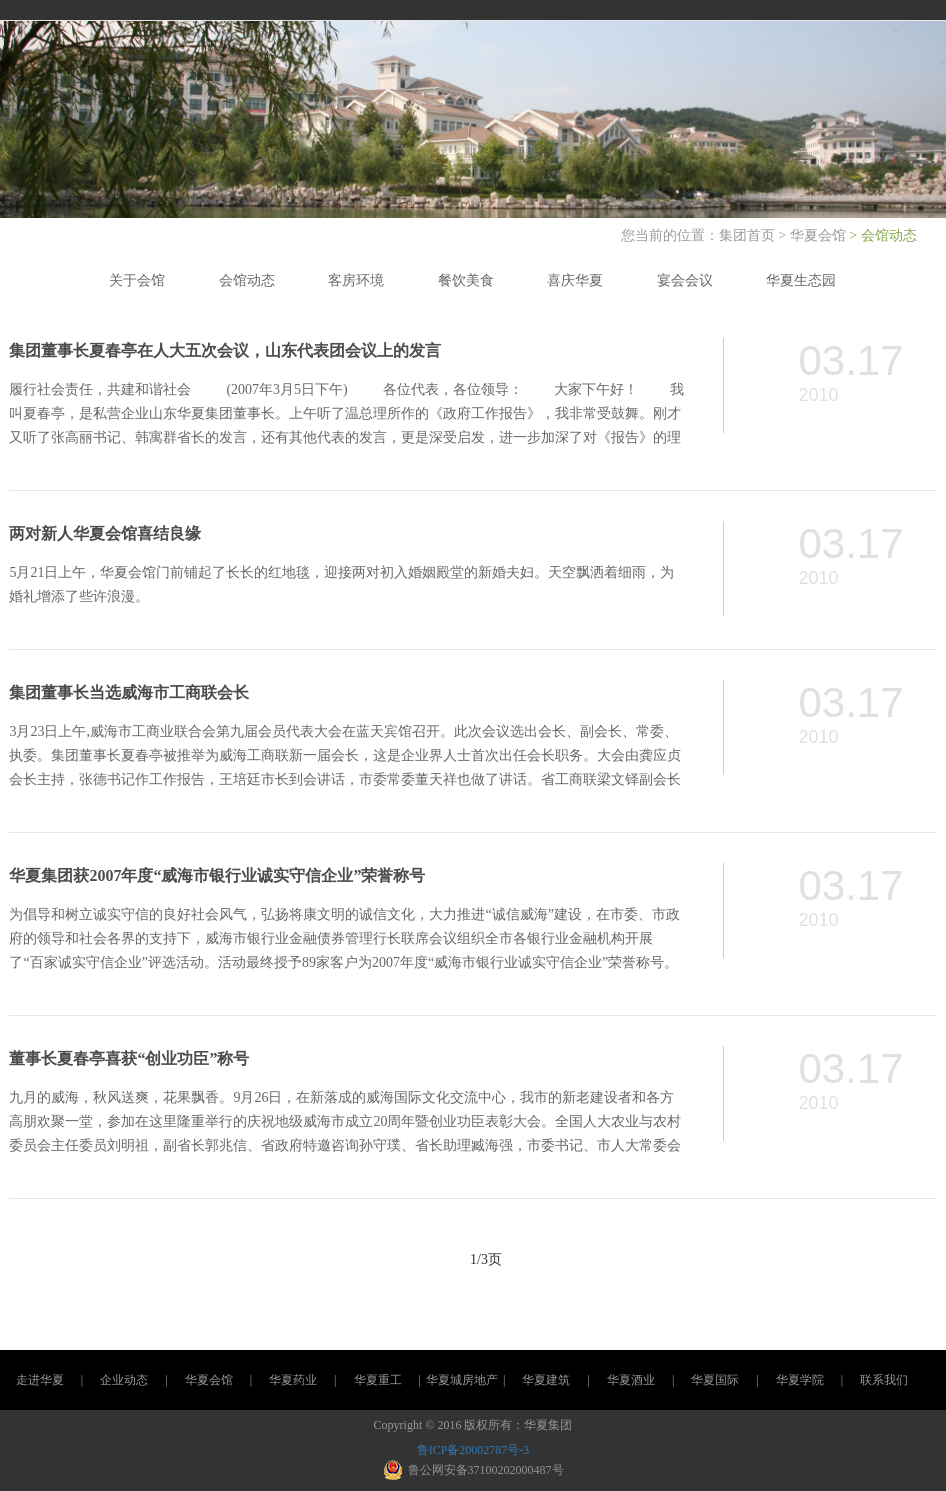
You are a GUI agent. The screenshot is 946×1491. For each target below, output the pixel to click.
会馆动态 (247, 280)
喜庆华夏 (575, 280)
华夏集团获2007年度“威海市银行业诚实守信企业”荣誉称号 (217, 875)
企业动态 (124, 1380)
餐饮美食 (466, 280)
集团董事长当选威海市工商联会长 (129, 692)
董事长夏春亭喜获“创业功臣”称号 (129, 1058)
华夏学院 (800, 1380)
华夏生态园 (801, 280)
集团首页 (749, 235)
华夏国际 (715, 1380)
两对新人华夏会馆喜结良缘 (105, 533)
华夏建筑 (546, 1380)
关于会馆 (137, 280)
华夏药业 (293, 1380)
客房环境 (356, 280)
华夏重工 (378, 1380)
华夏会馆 (818, 235)
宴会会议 (685, 280)
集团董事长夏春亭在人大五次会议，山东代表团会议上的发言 (225, 350)
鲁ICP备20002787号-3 (473, 1450)
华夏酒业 (631, 1380)
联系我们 (884, 1380)
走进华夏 (40, 1380)
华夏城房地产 (462, 1380)
